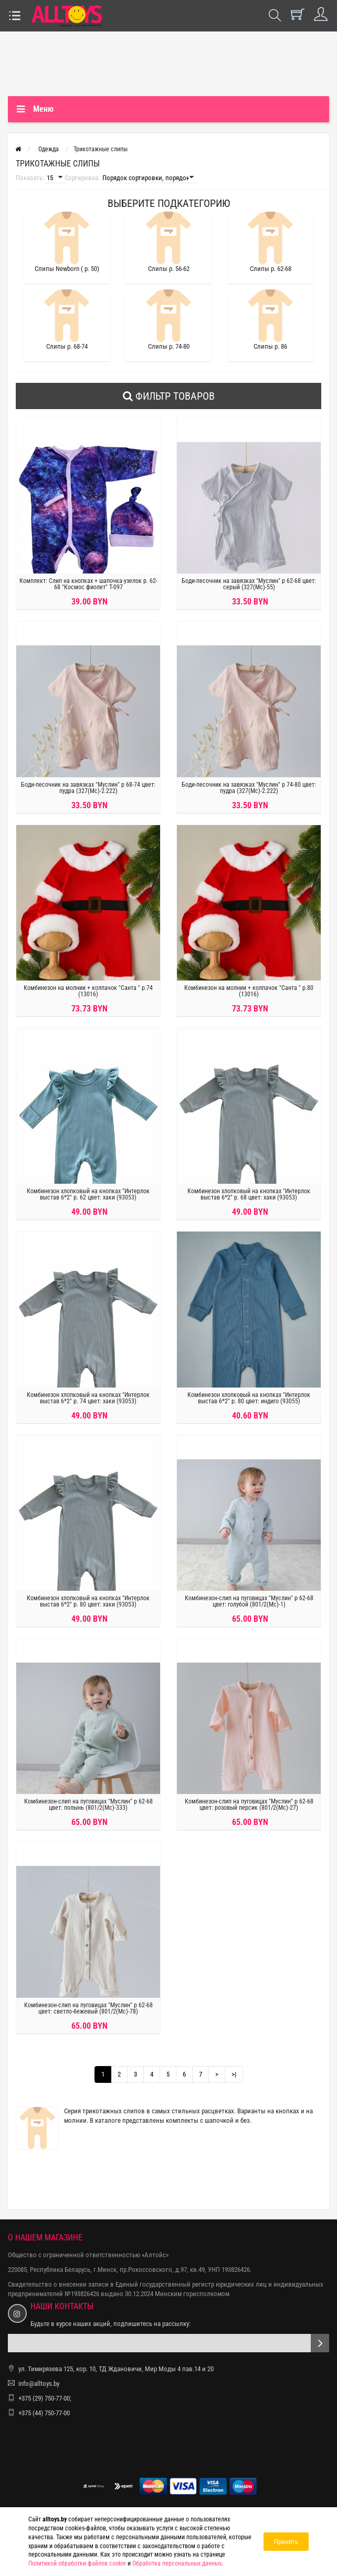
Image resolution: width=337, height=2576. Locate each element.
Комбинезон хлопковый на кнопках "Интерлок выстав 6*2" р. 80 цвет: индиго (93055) (248, 1398)
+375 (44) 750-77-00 (44, 2413)
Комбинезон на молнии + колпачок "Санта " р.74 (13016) (88, 991)
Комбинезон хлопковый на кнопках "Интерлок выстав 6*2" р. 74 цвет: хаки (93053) (88, 1398)
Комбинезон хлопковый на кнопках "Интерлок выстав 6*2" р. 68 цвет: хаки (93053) (248, 1194)
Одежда (48, 149)
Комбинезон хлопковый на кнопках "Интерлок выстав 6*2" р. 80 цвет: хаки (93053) (88, 1601)
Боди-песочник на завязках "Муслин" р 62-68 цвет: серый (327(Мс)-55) (249, 584)
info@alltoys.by (38, 2383)
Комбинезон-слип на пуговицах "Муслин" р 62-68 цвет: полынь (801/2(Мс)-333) (88, 1804)
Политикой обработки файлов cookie (77, 2563)
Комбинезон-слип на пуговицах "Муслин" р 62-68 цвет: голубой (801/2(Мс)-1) (249, 1601)
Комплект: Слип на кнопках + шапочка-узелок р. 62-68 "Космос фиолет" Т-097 (88, 584)
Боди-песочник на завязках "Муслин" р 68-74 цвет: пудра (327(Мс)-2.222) (88, 787)
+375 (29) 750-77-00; (44, 2398)
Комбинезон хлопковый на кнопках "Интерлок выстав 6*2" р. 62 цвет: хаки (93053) (88, 1194)
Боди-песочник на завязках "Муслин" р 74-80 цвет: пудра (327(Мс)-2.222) (249, 787)
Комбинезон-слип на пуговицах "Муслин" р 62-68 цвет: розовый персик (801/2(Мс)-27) (249, 1804)
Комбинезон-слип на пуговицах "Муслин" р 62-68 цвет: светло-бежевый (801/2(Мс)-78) (88, 2008)
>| (233, 2074)
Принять (286, 2542)
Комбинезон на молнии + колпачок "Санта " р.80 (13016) (248, 991)
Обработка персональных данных (177, 2563)
